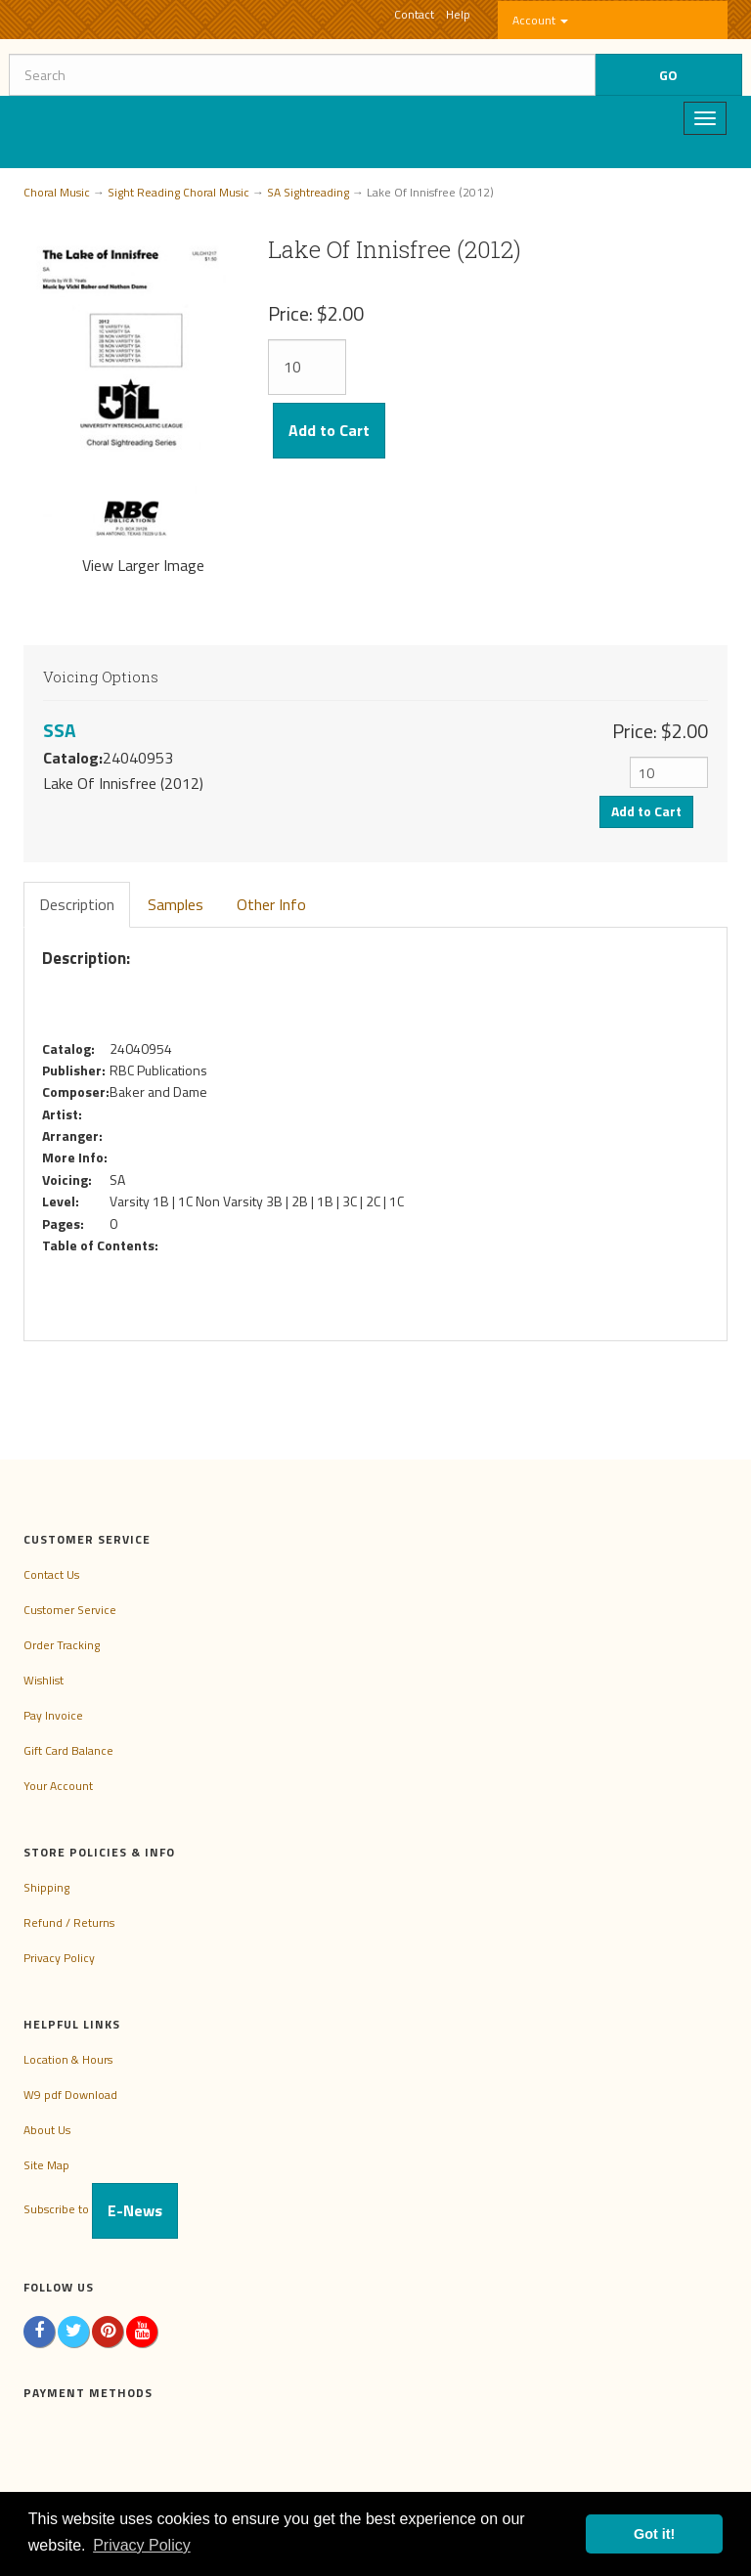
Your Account (58, 1785)
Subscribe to (100, 2209)
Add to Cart (329, 430)
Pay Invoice (53, 1715)
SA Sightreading (308, 192)
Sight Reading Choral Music (178, 192)
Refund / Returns (68, 1922)
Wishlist (43, 1680)
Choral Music (56, 192)
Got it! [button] (654, 2534)
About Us (46, 2129)
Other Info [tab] (271, 904)
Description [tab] (76, 904)
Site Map (46, 2165)
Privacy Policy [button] (142, 2545)
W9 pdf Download (70, 2094)
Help (458, 14)
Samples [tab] (175, 904)
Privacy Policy (59, 1957)
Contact (414, 14)
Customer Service (69, 1609)
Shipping (46, 1887)
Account (540, 20)
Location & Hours (67, 2059)
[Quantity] (307, 367)
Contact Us (51, 1574)
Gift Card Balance (68, 1750)
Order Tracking (61, 1645)
